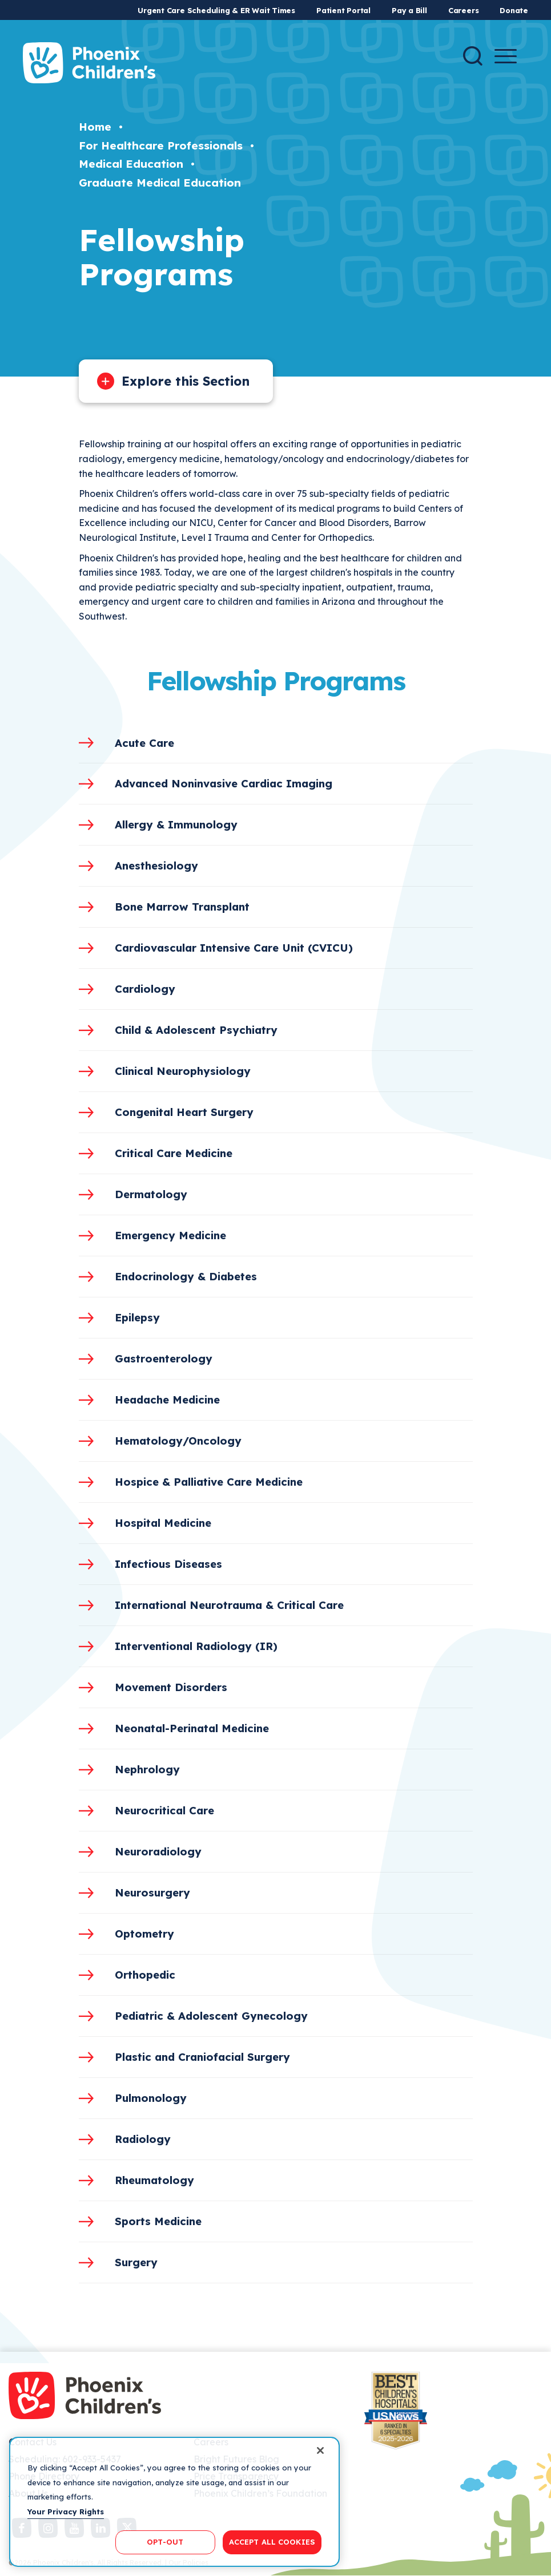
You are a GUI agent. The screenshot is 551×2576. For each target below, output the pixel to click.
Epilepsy (137, 1317)
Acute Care (144, 743)
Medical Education (131, 164)
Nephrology (147, 1769)
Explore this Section (186, 381)
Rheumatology (154, 2180)
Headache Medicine (167, 1399)
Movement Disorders (171, 1687)
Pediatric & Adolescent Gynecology (211, 2016)
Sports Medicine (158, 2221)
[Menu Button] (505, 56)
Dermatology (151, 1194)
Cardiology (145, 989)
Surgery (136, 2262)
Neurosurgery (152, 1892)
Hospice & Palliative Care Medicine (209, 1482)
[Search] (473, 56)
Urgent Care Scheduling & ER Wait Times (216, 10)
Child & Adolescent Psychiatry (196, 1030)
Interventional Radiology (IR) (196, 1646)
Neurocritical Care (164, 1810)
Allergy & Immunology (176, 824)
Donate (514, 10)
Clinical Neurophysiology (183, 1071)
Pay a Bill (409, 10)
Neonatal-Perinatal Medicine (192, 1728)
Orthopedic (145, 1974)
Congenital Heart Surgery (184, 1112)
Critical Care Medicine (173, 1153)
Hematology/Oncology (178, 1440)
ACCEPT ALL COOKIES (272, 2541)
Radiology (143, 2139)
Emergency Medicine (170, 1235)
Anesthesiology (156, 865)
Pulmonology (151, 2098)
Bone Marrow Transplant (182, 906)
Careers (463, 10)
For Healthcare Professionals (161, 145)
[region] (174, 2502)
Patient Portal (343, 10)
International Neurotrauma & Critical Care (229, 1605)
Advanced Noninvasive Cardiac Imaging (223, 783)
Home (95, 127)
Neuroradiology (158, 1851)
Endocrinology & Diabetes (186, 1276)
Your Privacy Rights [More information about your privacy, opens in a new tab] (65, 2511)
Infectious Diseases (168, 1564)
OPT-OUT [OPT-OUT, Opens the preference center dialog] (165, 2541)
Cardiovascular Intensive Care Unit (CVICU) (234, 948)
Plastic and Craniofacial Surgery (202, 2057)
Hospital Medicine (163, 1523)
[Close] (320, 2450)
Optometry (144, 1933)
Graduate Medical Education (160, 182)
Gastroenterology (163, 1358)
